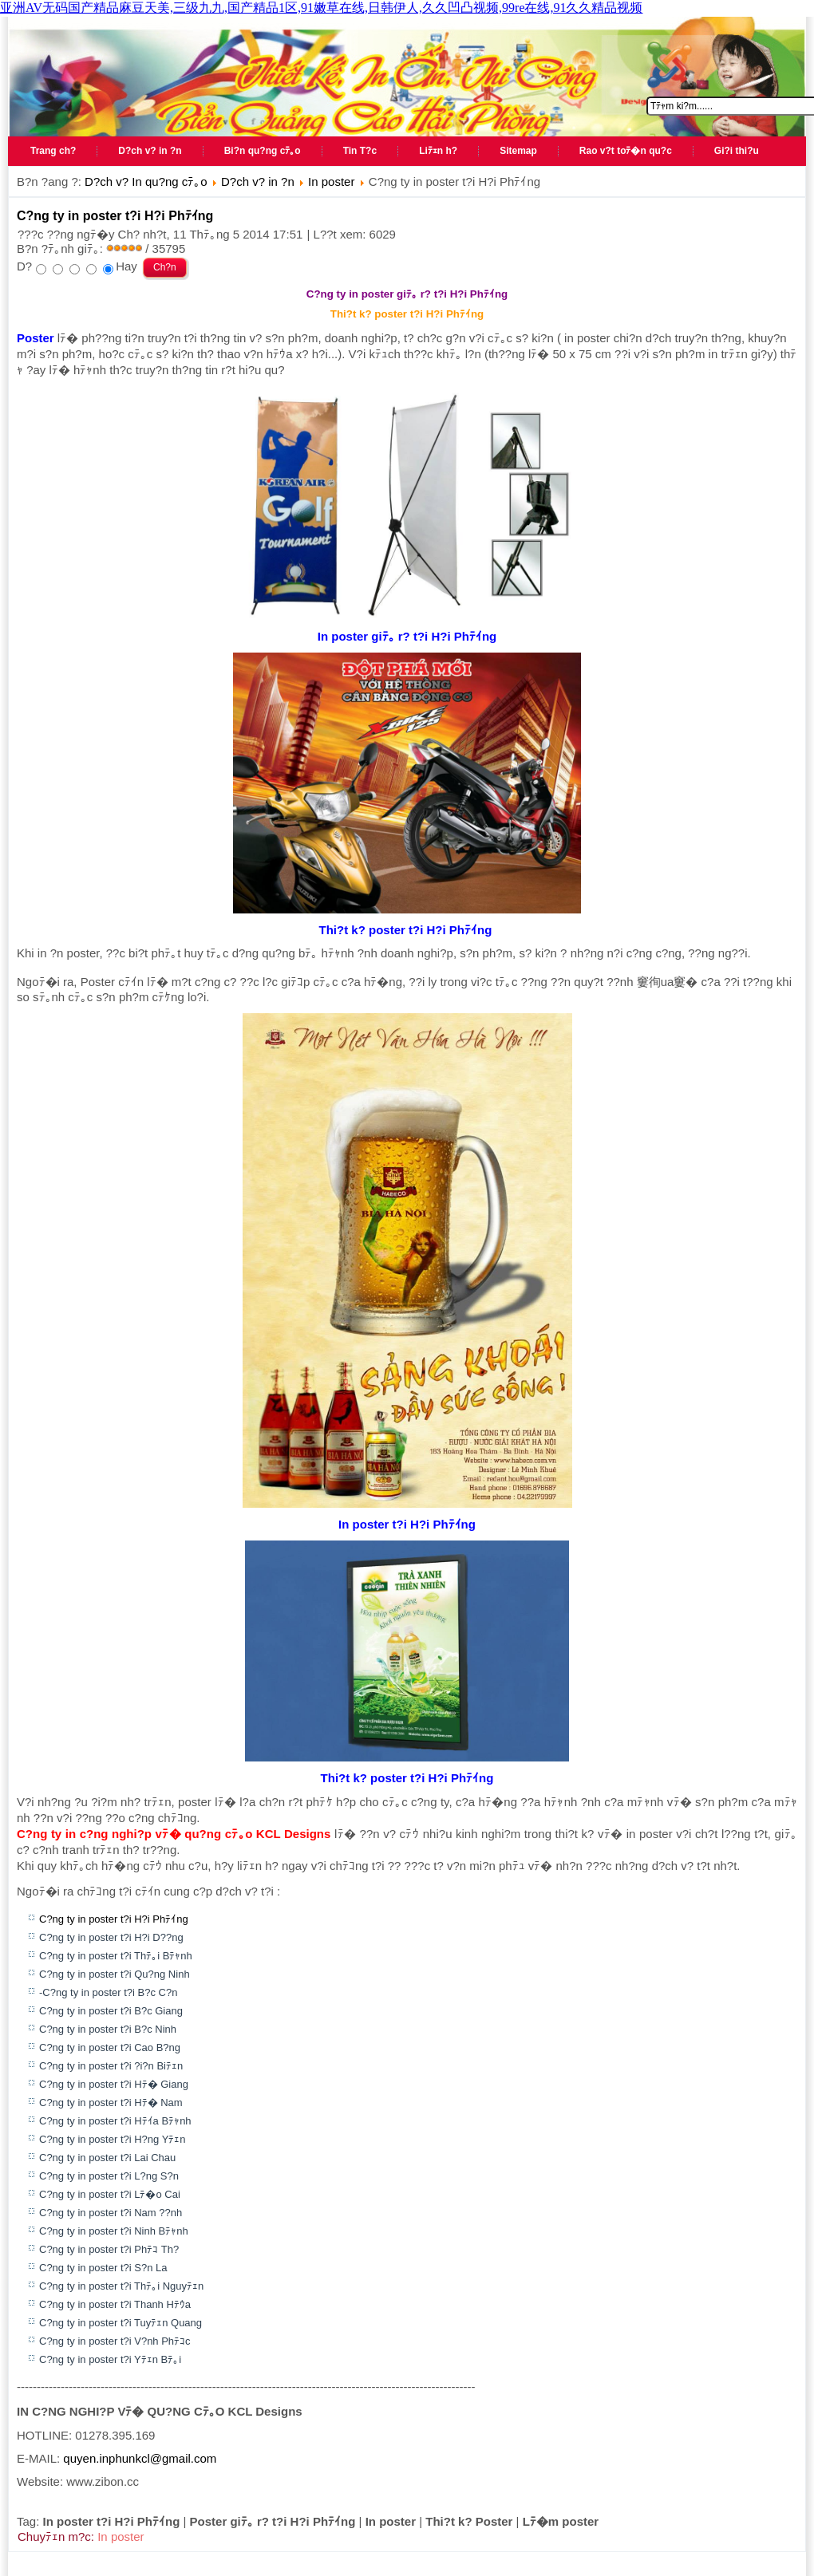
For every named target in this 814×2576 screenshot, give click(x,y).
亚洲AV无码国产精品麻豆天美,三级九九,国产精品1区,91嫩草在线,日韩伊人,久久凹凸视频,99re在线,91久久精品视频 (321, 7)
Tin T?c (360, 150)
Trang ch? (53, 150)
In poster (331, 181)
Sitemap (518, 150)
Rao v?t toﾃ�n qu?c (625, 150)
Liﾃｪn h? (438, 150)
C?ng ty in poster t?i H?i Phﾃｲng (115, 216)
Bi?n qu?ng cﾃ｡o (262, 150)
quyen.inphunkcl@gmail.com (139, 2458)
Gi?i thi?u (736, 150)
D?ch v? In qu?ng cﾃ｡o (146, 181)
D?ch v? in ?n (149, 150)
